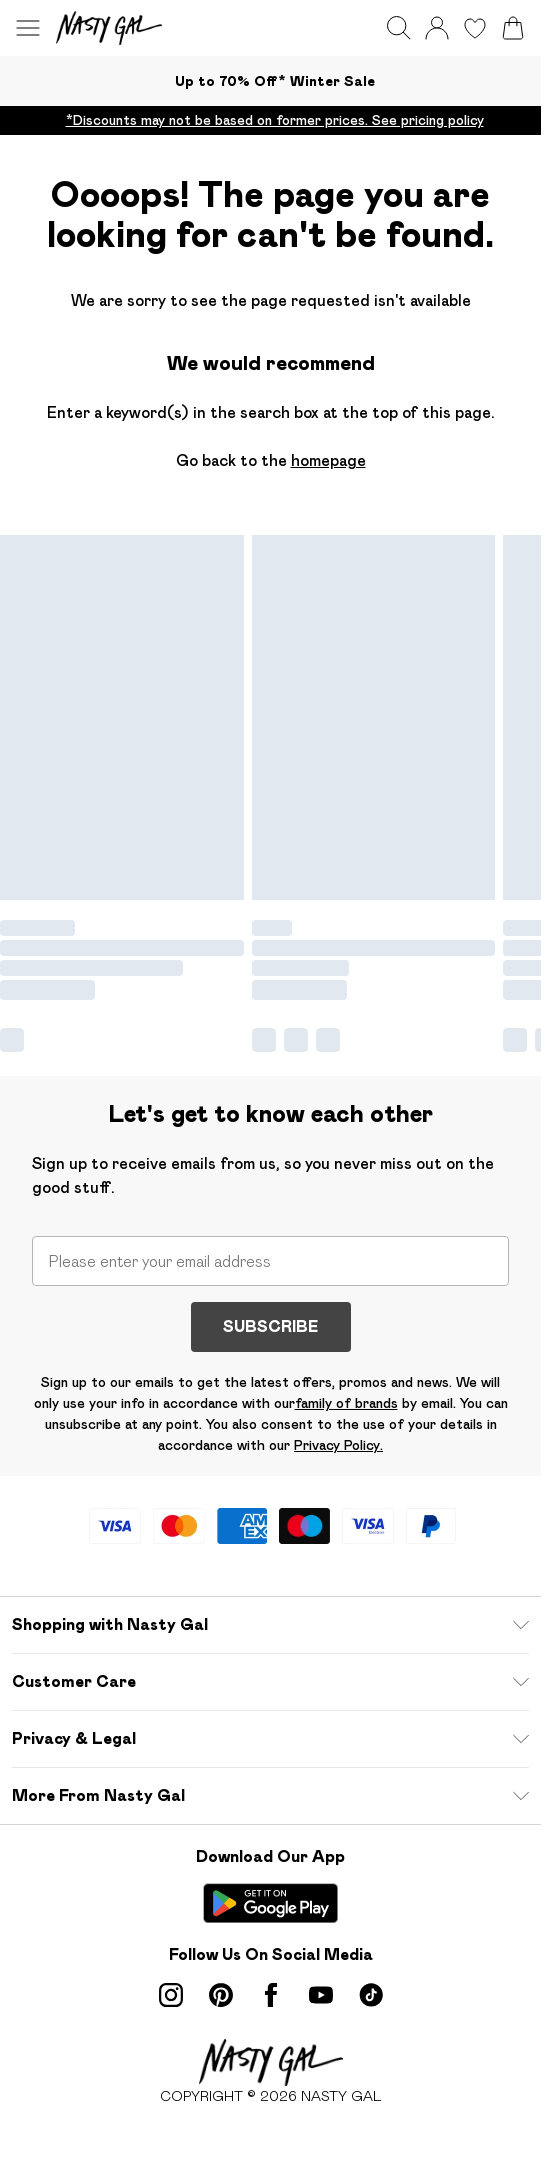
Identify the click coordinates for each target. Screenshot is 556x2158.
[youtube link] (321, 1995)
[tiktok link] (371, 1995)
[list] (270, 120)
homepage (328, 460)
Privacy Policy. (338, 1445)
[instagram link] (171, 1995)
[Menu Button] (28, 28)
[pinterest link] (221, 1995)
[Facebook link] (271, 1995)
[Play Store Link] (270, 1903)
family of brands (346, 1403)
